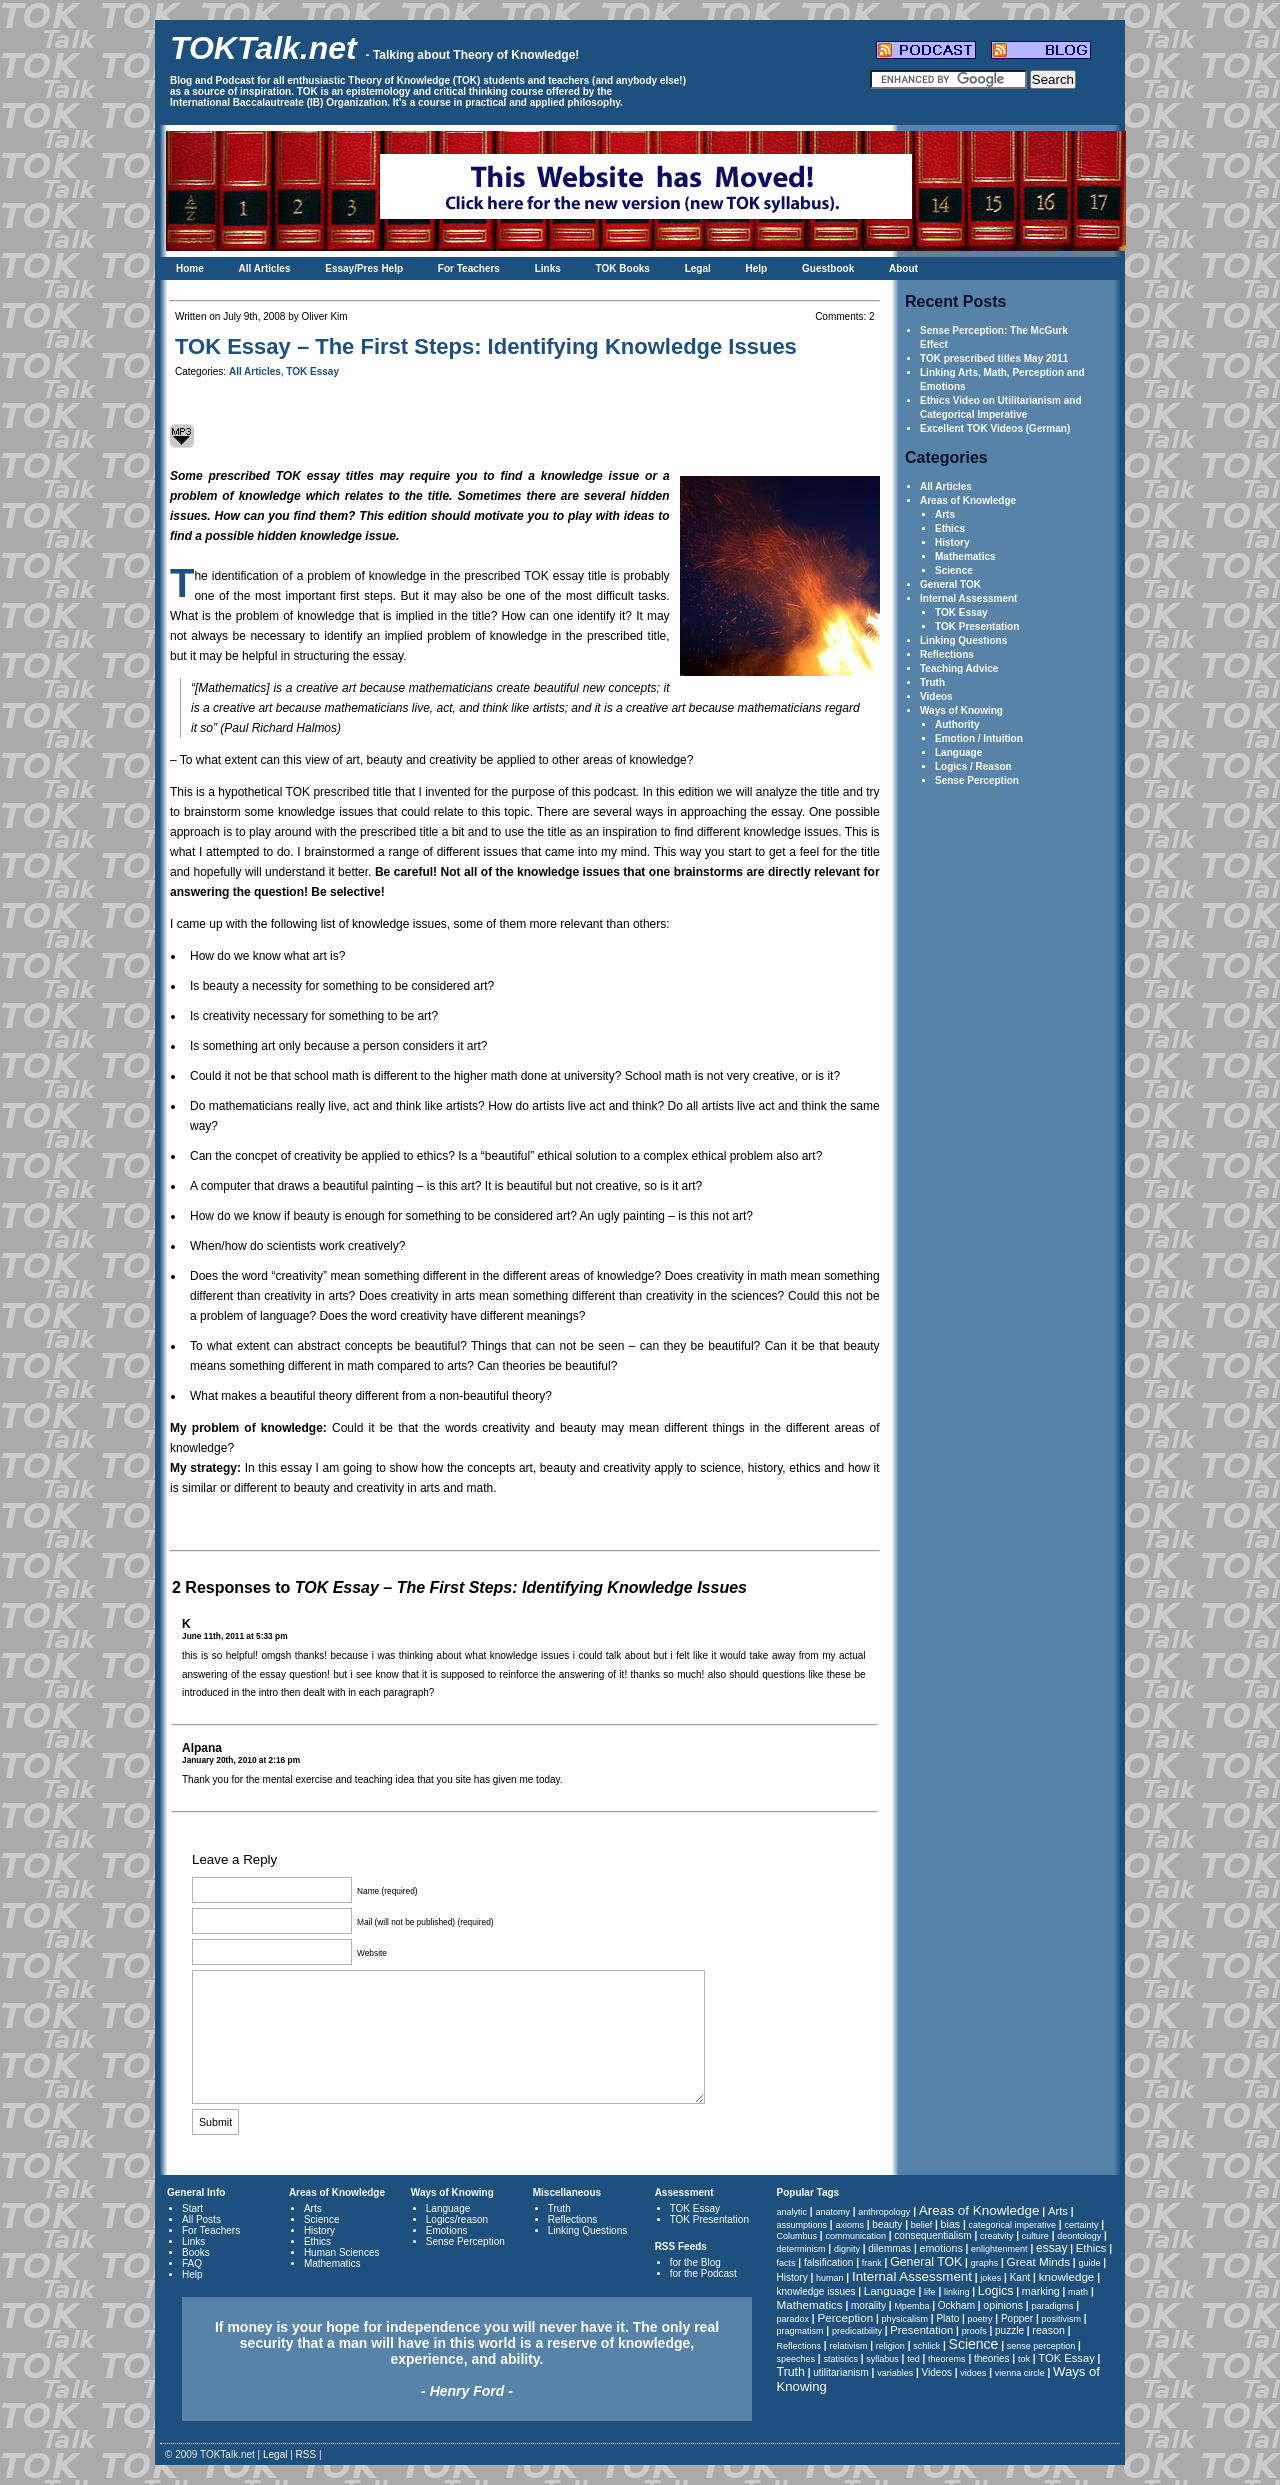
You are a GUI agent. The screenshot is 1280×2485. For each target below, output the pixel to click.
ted (913, 2359)
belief (922, 2225)
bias (951, 2224)
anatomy (832, 2212)
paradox (793, 2319)
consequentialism (932, 2235)
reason (1048, 2330)
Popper (1017, 2318)
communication (855, 2236)
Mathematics (965, 556)
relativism (848, 2346)
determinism (801, 2249)
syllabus (882, 2359)
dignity (847, 2249)
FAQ (192, 2263)
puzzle (1009, 2330)
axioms (849, 2225)
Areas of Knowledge (968, 500)
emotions (940, 2248)
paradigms (1052, 2306)
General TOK (950, 584)
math (1078, 2292)
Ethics (950, 528)
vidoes (973, 2373)
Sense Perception (977, 780)
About (903, 268)
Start (192, 2208)
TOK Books (623, 268)
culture (1035, 2236)
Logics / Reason (973, 766)
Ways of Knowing (961, 710)
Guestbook (828, 268)
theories (992, 2358)
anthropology (884, 2212)
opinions (1003, 2305)
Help (757, 268)
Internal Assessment (968, 598)
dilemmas (889, 2248)
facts (786, 2263)
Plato (947, 2318)
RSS (306, 2454)
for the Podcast (703, 2273)
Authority (957, 724)
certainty (1081, 2225)
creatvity (997, 2236)
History (952, 542)
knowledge (1067, 2276)
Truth (932, 682)
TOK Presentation (977, 626)
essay (1051, 2248)
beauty (887, 2224)
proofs (974, 2331)
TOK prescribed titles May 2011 (994, 358)
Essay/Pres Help (364, 268)
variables (895, 2373)
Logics (996, 2291)
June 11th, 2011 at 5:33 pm (235, 1636)
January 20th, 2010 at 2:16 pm (241, 1760)
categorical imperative (1013, 2225)
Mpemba (911, 2306)
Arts (945, 514)
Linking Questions (963, 640)
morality (868, 2305)
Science (954, 570)
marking (1041, 2291)
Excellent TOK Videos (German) (995, 428)
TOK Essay (961, 612)
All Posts (201, 2219)
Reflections (947, 654)
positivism (1062, 2319)
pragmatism (800, 2331)
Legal (698, 268)
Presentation (921, 2330)
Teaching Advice (959, 668)
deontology (1079, 2236)
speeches (796, 2359)
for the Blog (695, 2262)
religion (890, 2346)
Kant (1020, 2277)
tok (1024, 2359)
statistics (840, 2359)
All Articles (265, 268)
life (930, 2292)
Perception (845, 2317)
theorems (947, 2359)
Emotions (447, 2230)
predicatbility (857, 2331)
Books (196, 2252)
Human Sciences (342, 2252)
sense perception (1041, 2346)
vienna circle (1020, 2373)
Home (190, 268)
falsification (828, 2262)
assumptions (802, 2225)
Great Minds (1038, 2261)
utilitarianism (841, 2372)
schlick (926, 2346)
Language (958, 752)
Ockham (956, 2305)
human (830, 2278)
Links (548, 268)
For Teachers (469, 268)
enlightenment (999, 2249)
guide (1089, 2263)
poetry (980, 2319)
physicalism (905, 2319)
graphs (985, 2263)
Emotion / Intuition (979, 738)
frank (872, 2263)
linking (957, 2292)
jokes (990, 2278)
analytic (792, 2212)
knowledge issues (816, 2291)
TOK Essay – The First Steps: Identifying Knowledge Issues (486, 346)
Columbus (797, 2236)
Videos (936, 696)
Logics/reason (457, 2219)
